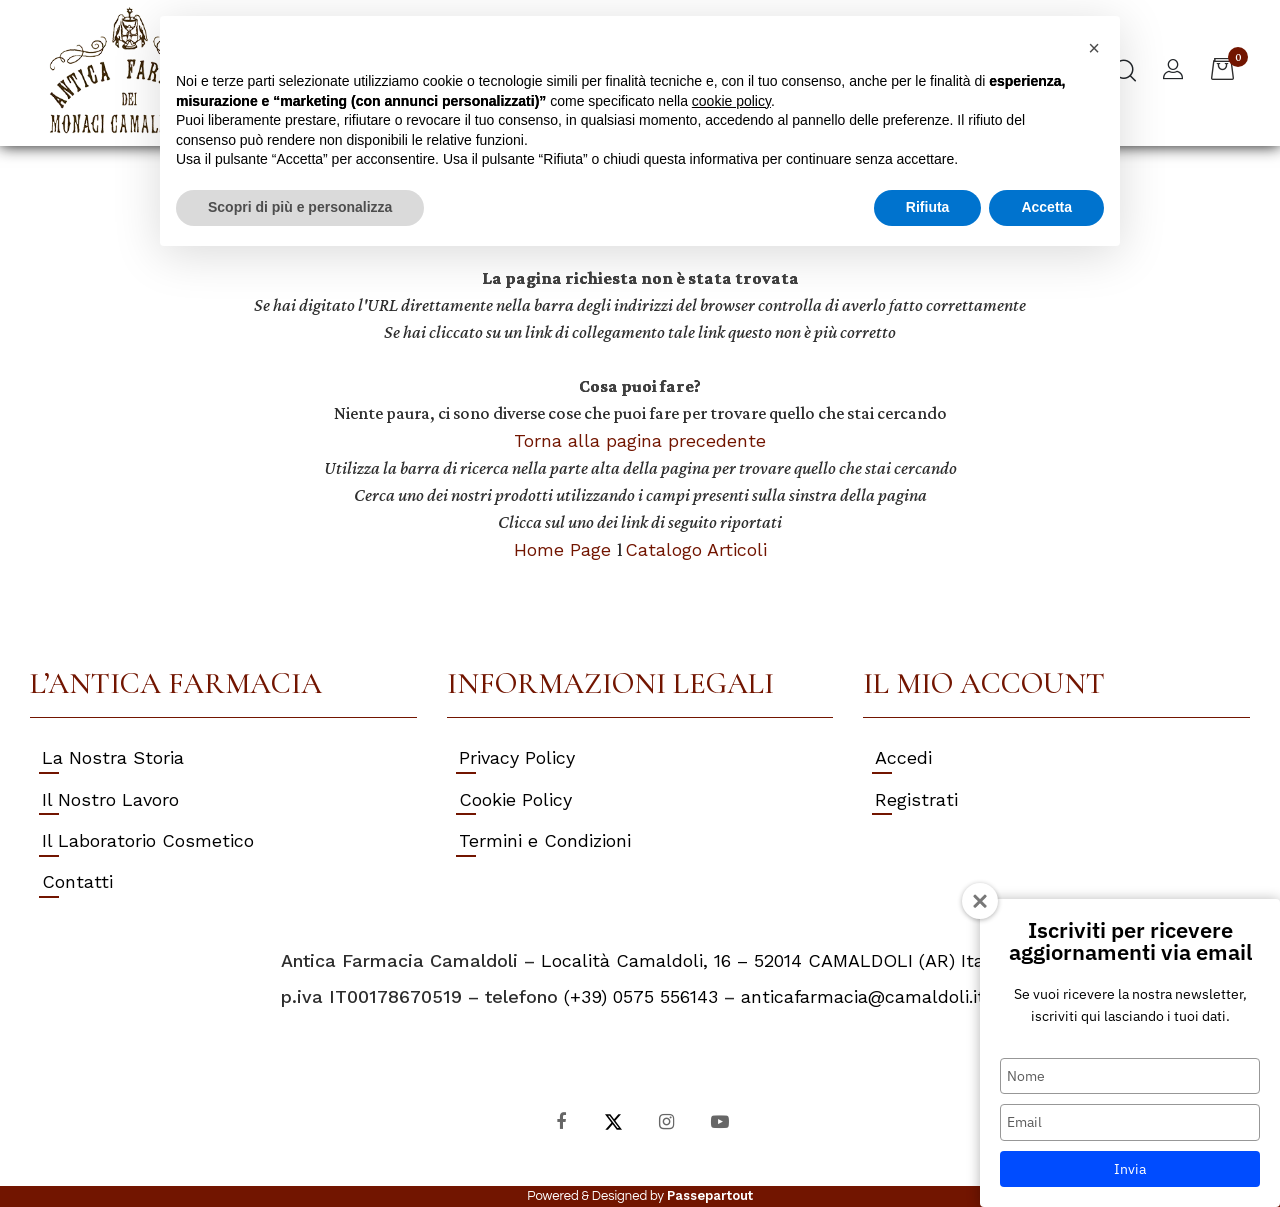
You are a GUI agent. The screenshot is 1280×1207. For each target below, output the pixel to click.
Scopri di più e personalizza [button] (300, 207)
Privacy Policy (517, 757)
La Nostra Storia (113, 757)
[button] (1173, 71)
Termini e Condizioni (545, 840)
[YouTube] (719, 1120)
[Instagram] (666, 1120)
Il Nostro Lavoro (110, 799)
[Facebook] (560, 1120)
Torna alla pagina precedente (640, 440)
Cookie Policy (515, 799)
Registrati (916, 799)
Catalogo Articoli (696, 549)
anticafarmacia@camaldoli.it (863, 996)
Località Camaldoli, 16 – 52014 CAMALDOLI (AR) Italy (770, 960)
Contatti (77, 881)
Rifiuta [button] (928, 207)
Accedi (903, 757)
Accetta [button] (1046, 207)
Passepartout (710, 1195)
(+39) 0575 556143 (641, 996)
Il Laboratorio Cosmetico (148, 840)
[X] (613, 1120)
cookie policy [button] (731, 101)
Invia (1130, 1169)
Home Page (565, 549)
